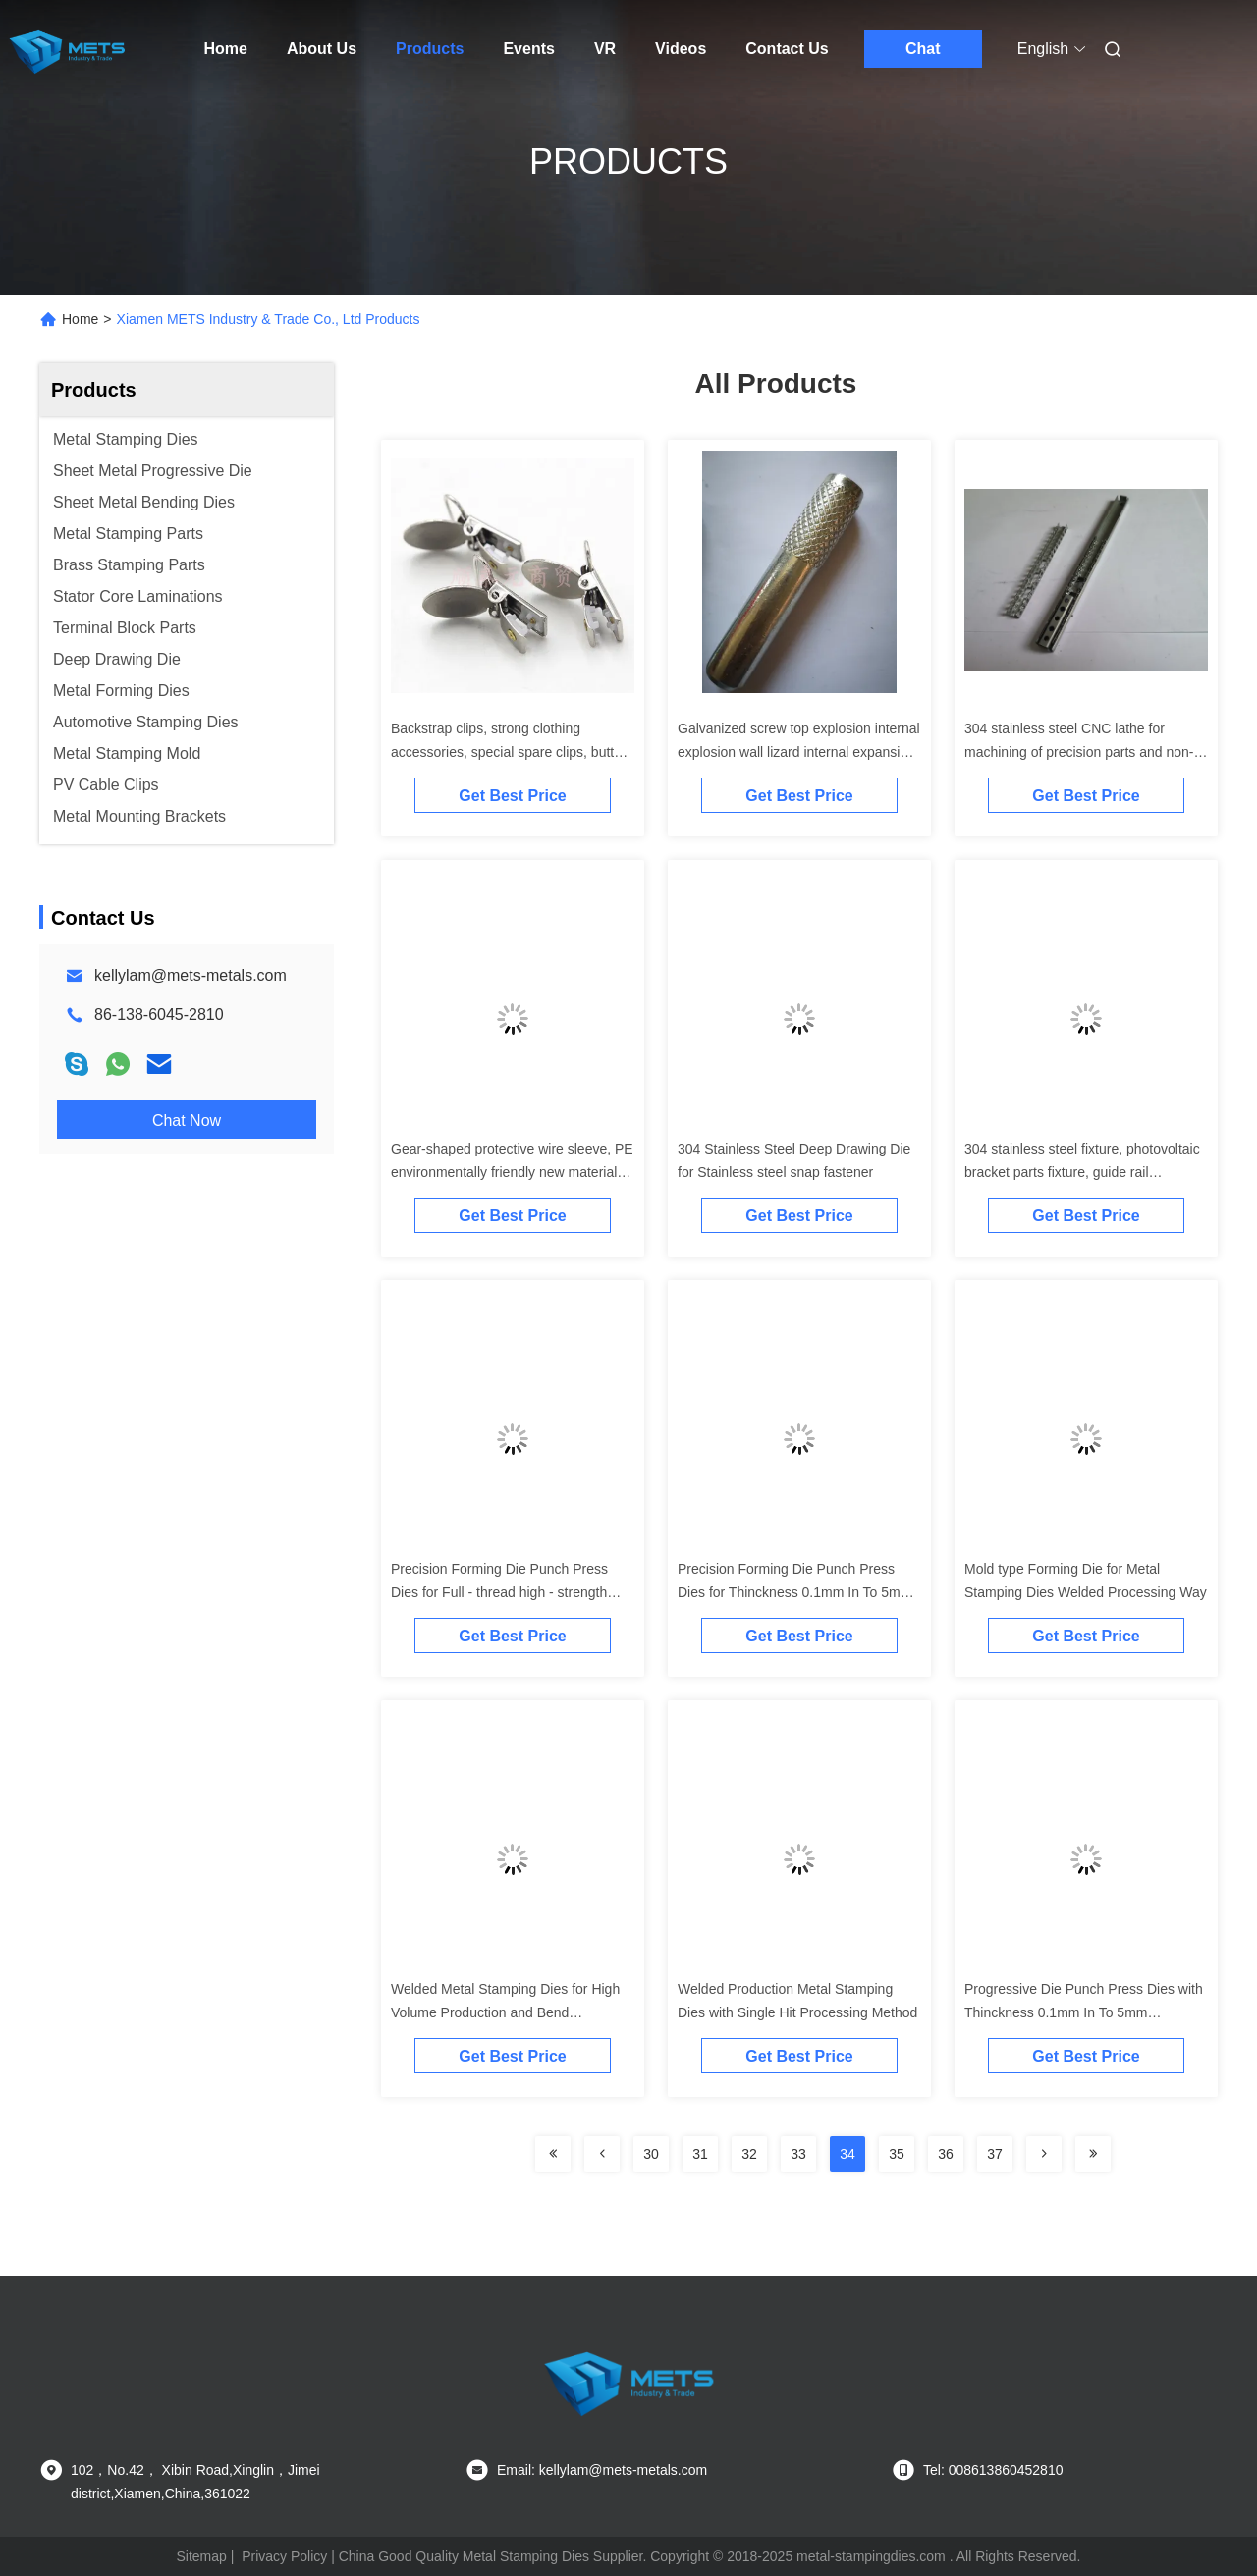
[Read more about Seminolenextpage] (553, 2154)
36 (946, 2154)
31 (700, 2154)
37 (995, 2154)
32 (749, 2154)
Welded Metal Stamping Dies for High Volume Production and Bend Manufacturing (505, 2012)
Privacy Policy (284, 2556)
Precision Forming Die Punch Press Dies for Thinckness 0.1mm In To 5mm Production (794, 1592)
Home (225, 48)
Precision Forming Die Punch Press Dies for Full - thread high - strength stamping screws (499, 1592)
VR (605, 48)
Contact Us (786, 48)
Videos (680, 48)
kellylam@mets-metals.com (190, 975)
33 (798, 2154)
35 (896, 2154)
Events (528, 48)
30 (651, 2154)
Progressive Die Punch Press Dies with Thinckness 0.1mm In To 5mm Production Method (1083, 2012)
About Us (321, 48)
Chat (923, 48)
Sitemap (201, 2556)
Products (430, 48)
